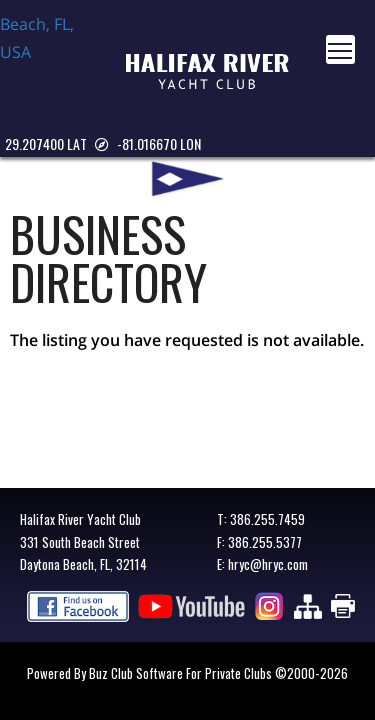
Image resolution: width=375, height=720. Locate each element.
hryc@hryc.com (268, 564)
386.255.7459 (267, 519)
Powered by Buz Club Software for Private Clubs (151, 673)
